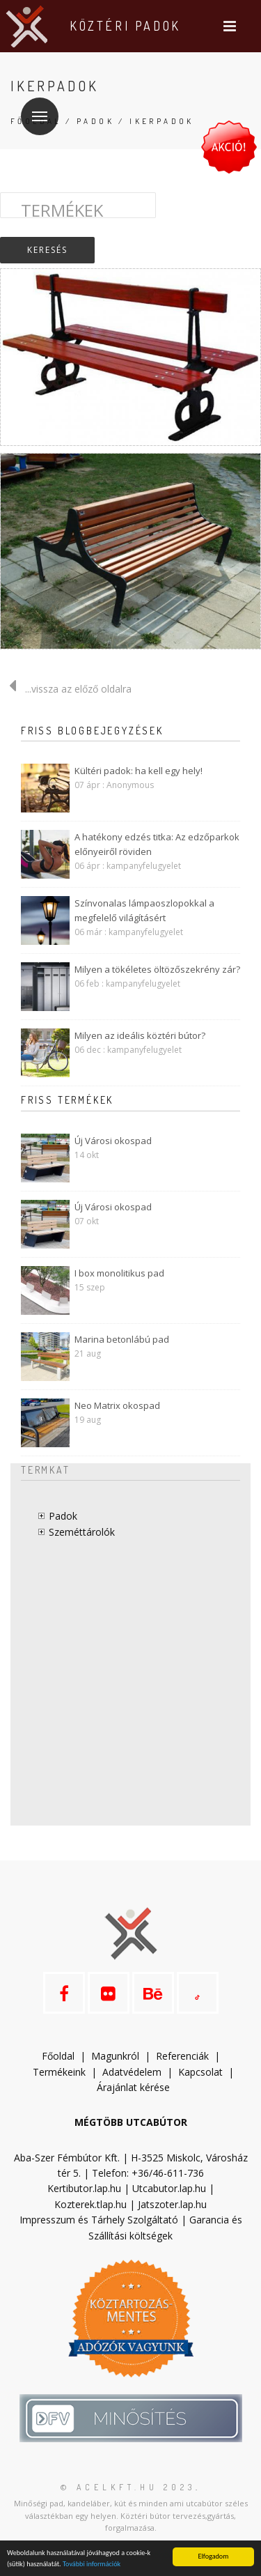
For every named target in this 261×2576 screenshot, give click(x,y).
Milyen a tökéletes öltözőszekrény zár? (157, 969)
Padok (95, 121)
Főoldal (58, 2055)
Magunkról (115, 2055)
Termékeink (59, 2071)
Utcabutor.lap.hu (169, 2188)
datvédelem (138, 2071)
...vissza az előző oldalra (66, 688)
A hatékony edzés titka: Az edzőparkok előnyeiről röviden (156, 844)
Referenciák (182, 2055)
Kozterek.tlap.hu (90, 2204)
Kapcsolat (200, 2071)
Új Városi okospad (113, 1140)
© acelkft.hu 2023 (128, 2487)
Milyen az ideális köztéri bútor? (139, 1035)
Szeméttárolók (82, 1531)
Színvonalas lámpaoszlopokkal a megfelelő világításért (144, 910)
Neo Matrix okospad (117, 1405)
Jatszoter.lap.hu (172, 2204)
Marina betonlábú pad (121, 1339)
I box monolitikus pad (119, 1273)
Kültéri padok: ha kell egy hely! (138, 770)
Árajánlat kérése (133, 2087)
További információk (91, 2563)
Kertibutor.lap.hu (84, 2188)
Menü (34, 107)
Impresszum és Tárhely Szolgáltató (98, 2219)
